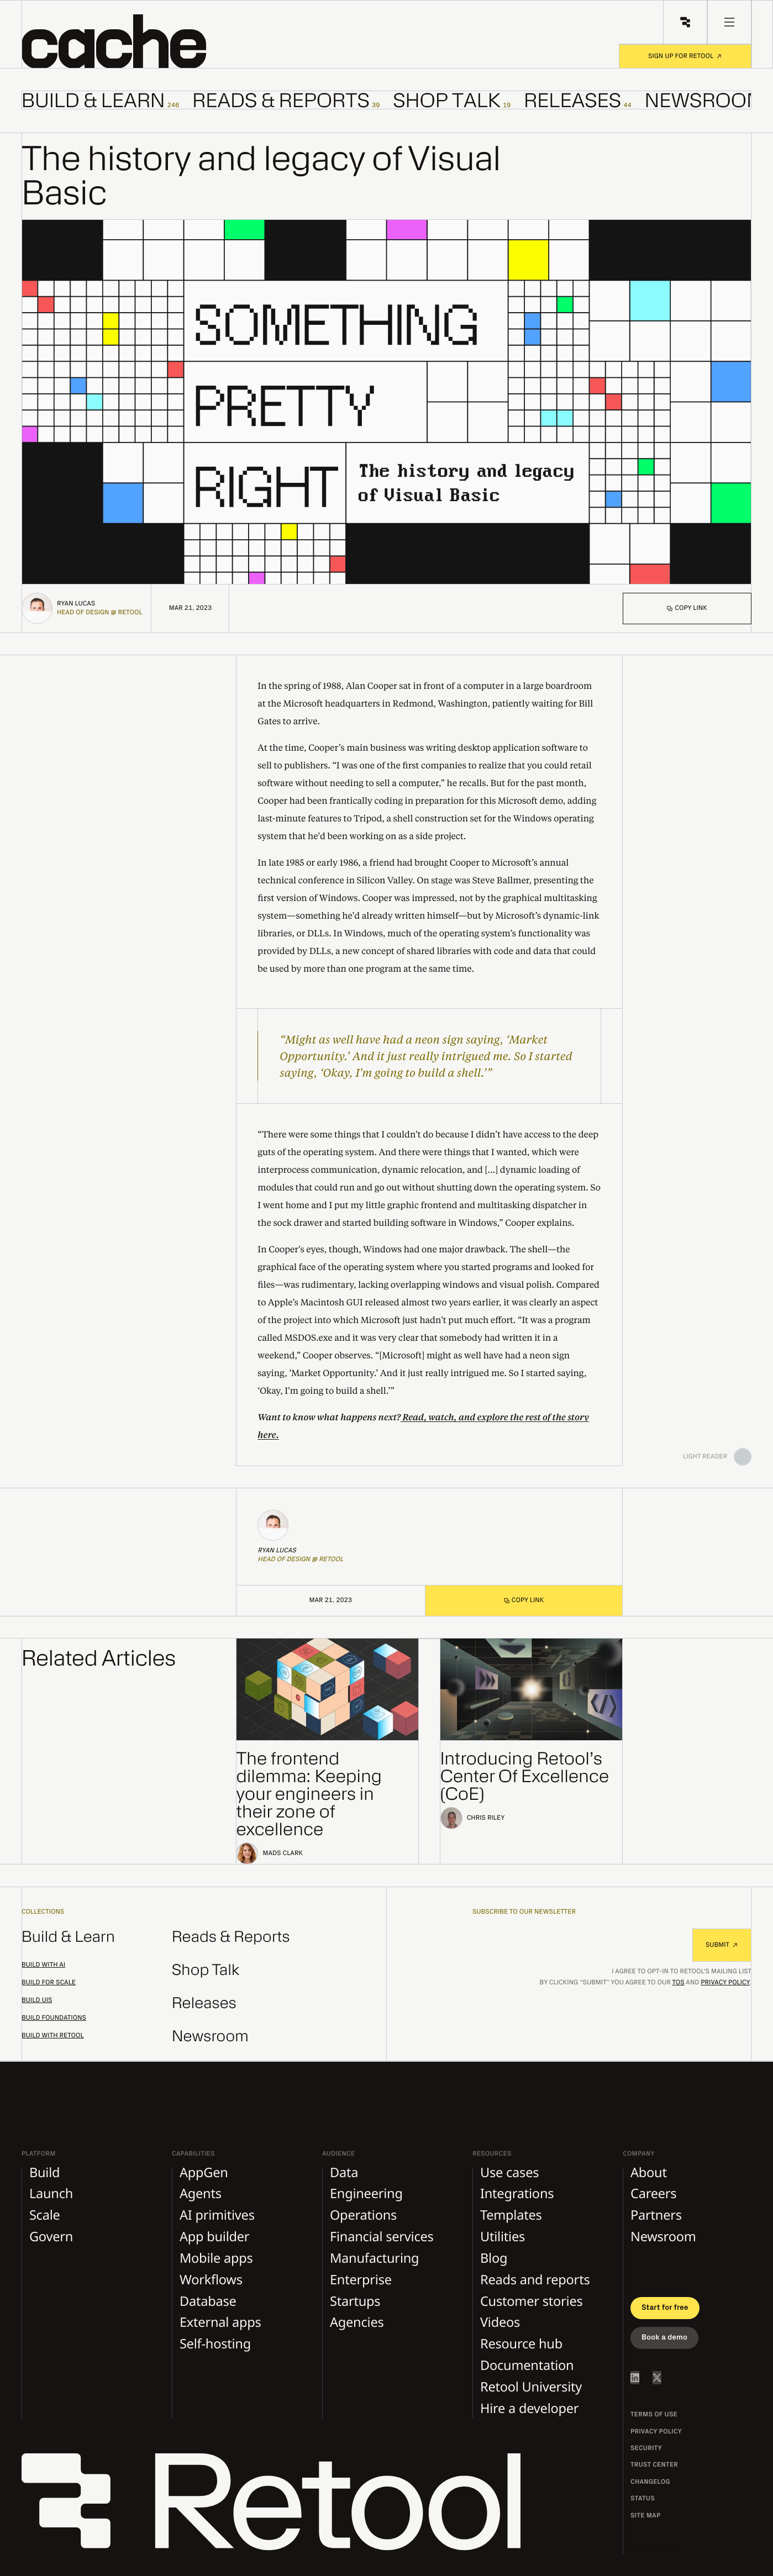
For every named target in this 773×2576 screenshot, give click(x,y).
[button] (138, 41)
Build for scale (49, 1982)
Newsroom (210, 2036)
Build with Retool (53, 2035)
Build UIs (37, 2000)
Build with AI (43, 1965)
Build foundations (54, 2018)
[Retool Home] (685, 22)
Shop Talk (206, 1970)
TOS (678, 1982)
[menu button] (729, 22)
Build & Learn (68, 1937)
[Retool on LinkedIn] (634, 2377)
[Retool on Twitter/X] (657, 2377)
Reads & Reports (231, 1937)
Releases (204, 2003)
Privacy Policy (725, 1982)
